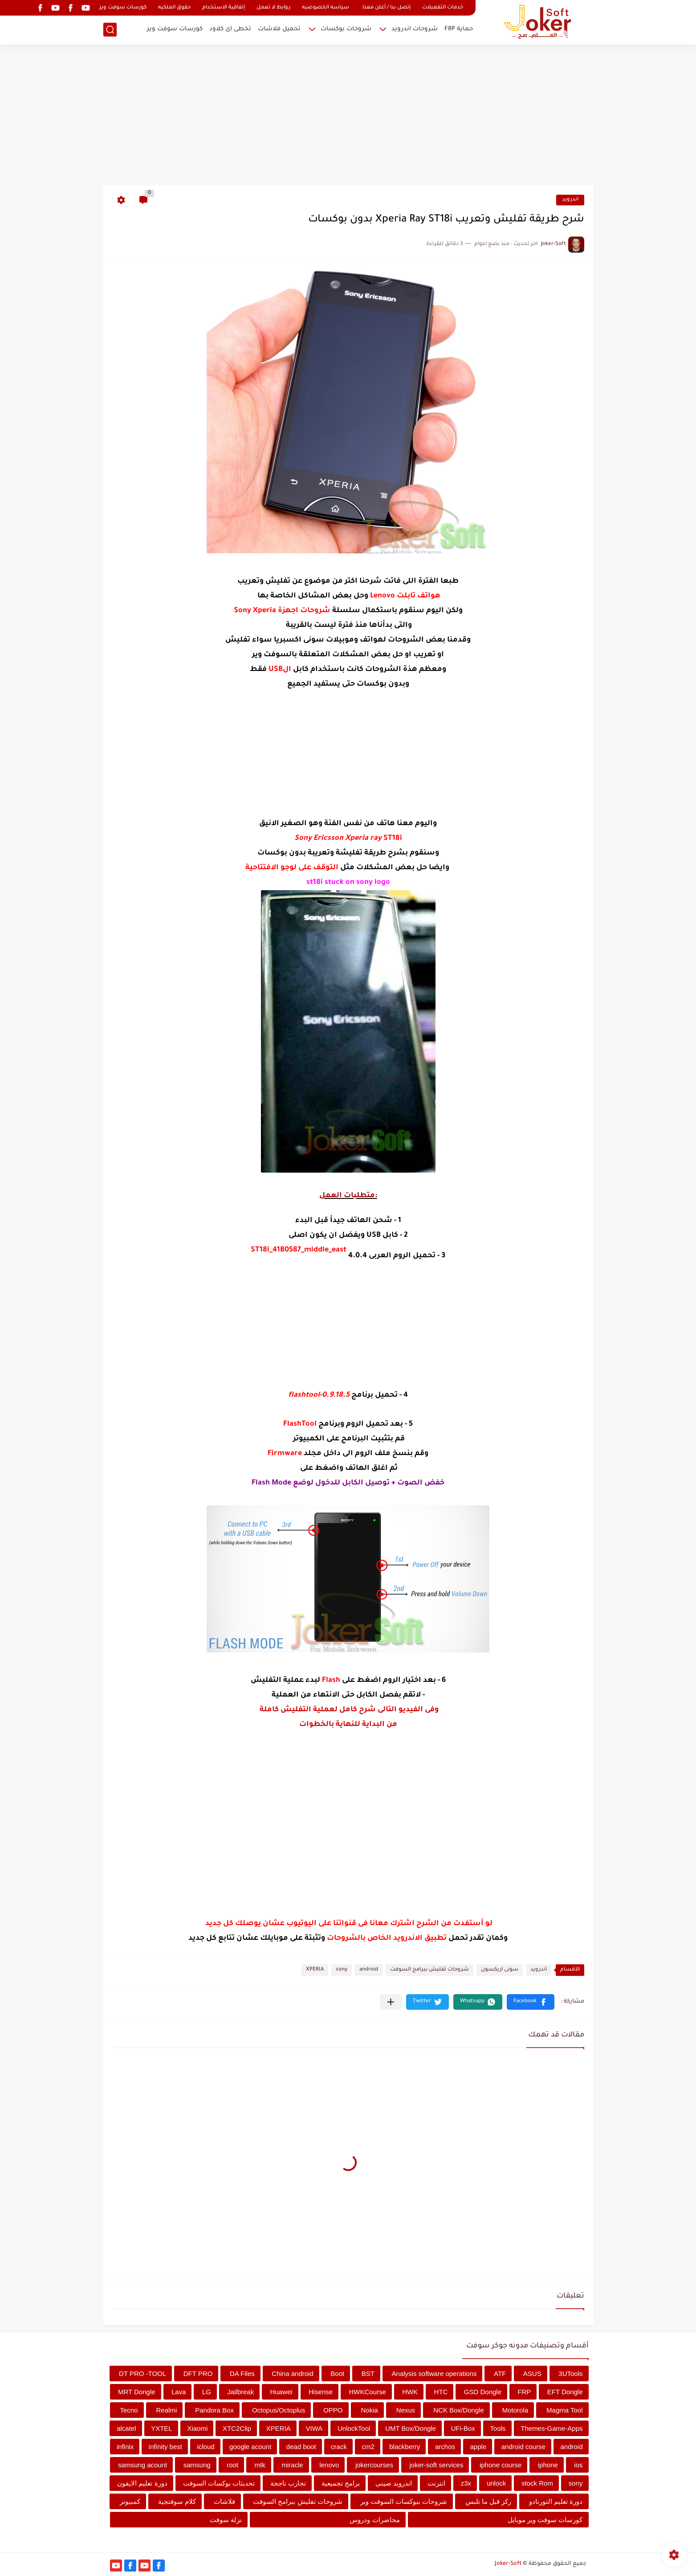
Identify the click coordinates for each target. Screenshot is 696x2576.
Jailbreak (240, 2392)
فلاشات (224, 2501)
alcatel (126, 2428)
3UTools (570, 2373)
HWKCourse (367, 2392)
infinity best (165, 2446)
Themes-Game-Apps (551, 2428)
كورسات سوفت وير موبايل (545, 2519)
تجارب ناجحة (288, 2483)
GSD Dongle (482, 2392)
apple (478, 2446)
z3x (466, 2483)
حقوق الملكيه (174, 8)
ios (578, 2465)
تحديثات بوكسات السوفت (219, 2483)
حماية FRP (458, 29)
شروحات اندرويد (414, 29)
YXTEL (161, 2428)
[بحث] (110, 30)
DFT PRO (198, 2373)
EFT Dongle (565, 2392)
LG (206, 2392)
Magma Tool (564, 2410)
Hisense (321, 2392)
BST (368, 2373)
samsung (197, 2465)
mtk (260, 2465)
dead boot (301, 2446)
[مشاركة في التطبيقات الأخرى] (391, 2002)
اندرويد (570, 200)
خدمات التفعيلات (442, 8)
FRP (524, 2392)
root (232, 2465)
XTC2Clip (237, 2428)
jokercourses (374, 2465)
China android (292, 2373)
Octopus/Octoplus (278, 2410)
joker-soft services (437, 2465)
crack (339, 2446)
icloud (205, 2446)
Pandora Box (214, 2410)
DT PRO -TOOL (142, 2373)
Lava (178, 2392)
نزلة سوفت (226, 2519)
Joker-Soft (508, 2564)
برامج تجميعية (341, 2483)
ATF (500, 2373)
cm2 (368, 2446)
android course (523, 2446)
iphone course (500, 2465)
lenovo (329, 2465)
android (368, 1970)
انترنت (436, 2483)
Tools (498, 2428)
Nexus (405, 2410)
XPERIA (315, 1970)
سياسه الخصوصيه (325, 8)
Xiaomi (197, 2428)
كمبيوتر (130, 2501)
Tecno (129, 2410)
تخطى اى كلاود (230, 29)
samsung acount (142, 2465)
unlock (496, 2483)
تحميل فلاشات (279, 29)
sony (341, 1970)
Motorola (515, 2410)
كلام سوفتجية (177, 2501)
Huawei (281, 2392)
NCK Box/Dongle (458, 2410)
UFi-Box (463, 2428)
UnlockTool (354, 2428)
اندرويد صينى (393, 2483)
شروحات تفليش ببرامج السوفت (429, 1970)
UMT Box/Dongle (410, 2428)
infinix (125, 2446)
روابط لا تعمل (273, 8)
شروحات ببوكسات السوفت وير (404, 2501)
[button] (530, 2002)
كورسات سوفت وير (123, 8)
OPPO (332, 2410)
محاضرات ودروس (374, 2519)
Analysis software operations (434, 2373)
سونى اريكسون (499, 1970)
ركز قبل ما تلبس (488, 2501)
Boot (337, 2373)
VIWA (314, 2428)
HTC (441, 2392)
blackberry (404, 2446)
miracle (292, 2465)
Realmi (166, 2410)
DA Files (242, 2373)
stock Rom (537, 2483)
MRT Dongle (136, 2392)
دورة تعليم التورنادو (555, 2501)
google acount (250, 2446)
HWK (410, 2392)
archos (445, 2446)
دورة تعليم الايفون (142, 2483)
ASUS (532, 2373)
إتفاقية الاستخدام (223, 8)
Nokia (369, 2410)
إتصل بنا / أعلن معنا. (386, 8)
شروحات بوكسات (346, 29)
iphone (548, 2465)
